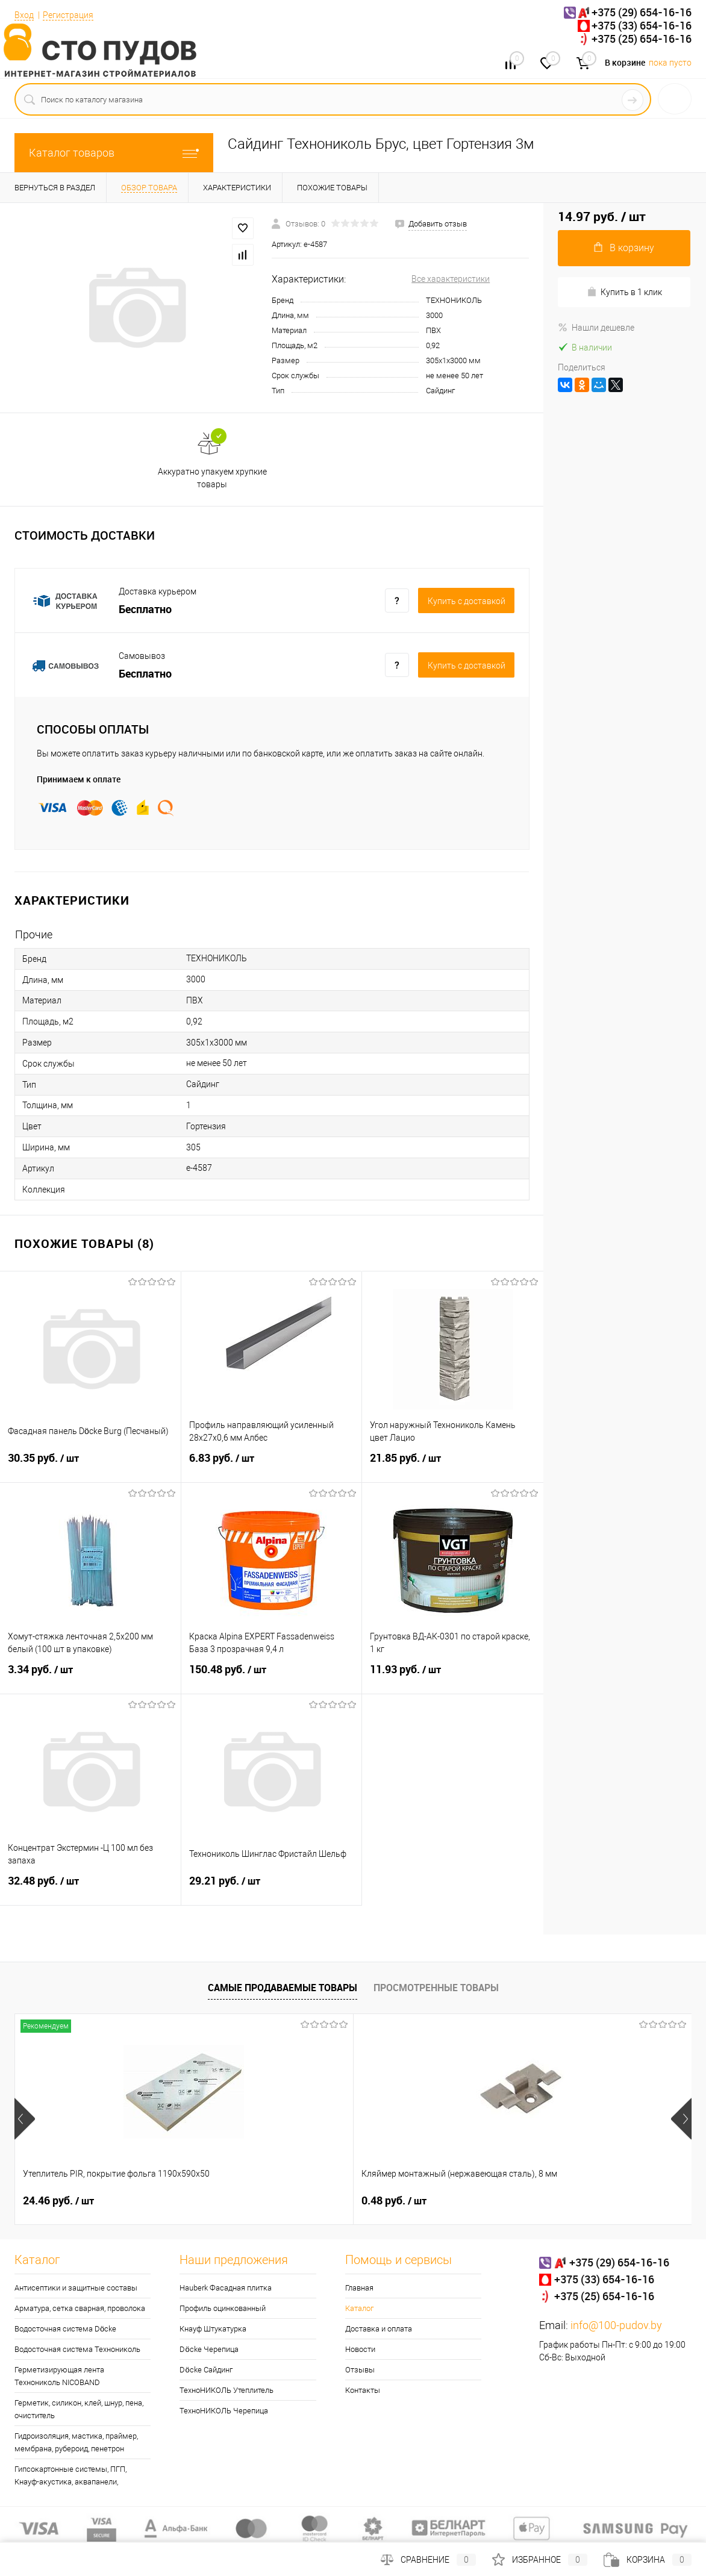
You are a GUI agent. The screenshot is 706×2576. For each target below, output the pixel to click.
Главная (359, 2287)
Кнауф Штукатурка (213, 2328)
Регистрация (68, 15)
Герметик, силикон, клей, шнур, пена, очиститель (78, 2409)
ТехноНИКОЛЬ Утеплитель (226, 2390)
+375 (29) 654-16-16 (642, 12)
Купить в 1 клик (624, 292)
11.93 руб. (453, 1677)
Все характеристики (450, 279)
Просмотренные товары (436, 1987)
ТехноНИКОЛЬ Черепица (224, 2410)
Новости (360, 2349)
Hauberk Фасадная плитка (226, 2287)
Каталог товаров (114, 152)
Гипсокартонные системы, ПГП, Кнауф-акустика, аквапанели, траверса (70, 2482)
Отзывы (360, 2369)
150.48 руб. (271, 1677)
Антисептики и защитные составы (75, 2287)
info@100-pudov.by (616, 2325)
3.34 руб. (90, 1677)
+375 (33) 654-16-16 (642, 25)
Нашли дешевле (596, 327)
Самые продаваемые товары (282, 1987)
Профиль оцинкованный (223, 2308)
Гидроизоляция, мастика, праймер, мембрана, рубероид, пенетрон (76, 2442)
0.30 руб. (506, 2200)
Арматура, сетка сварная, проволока (79, 2308)
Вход (24, 15)
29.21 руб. (271, 1888)
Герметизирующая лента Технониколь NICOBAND (59, 2376)
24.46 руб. (58, 2200)
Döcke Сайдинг (206, 2369)
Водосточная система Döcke (65, 2328)
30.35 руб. (90, 1465)
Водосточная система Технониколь (77, 2349)
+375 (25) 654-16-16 (642, 38)
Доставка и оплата (378, 2328)
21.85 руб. (453, 1465)
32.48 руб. (90, 1888)
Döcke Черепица (209, 2349)
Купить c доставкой (466, 601)
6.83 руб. (271, 1465)
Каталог (359, 2308)
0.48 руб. (281, 2200)
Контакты (362, 2390)
